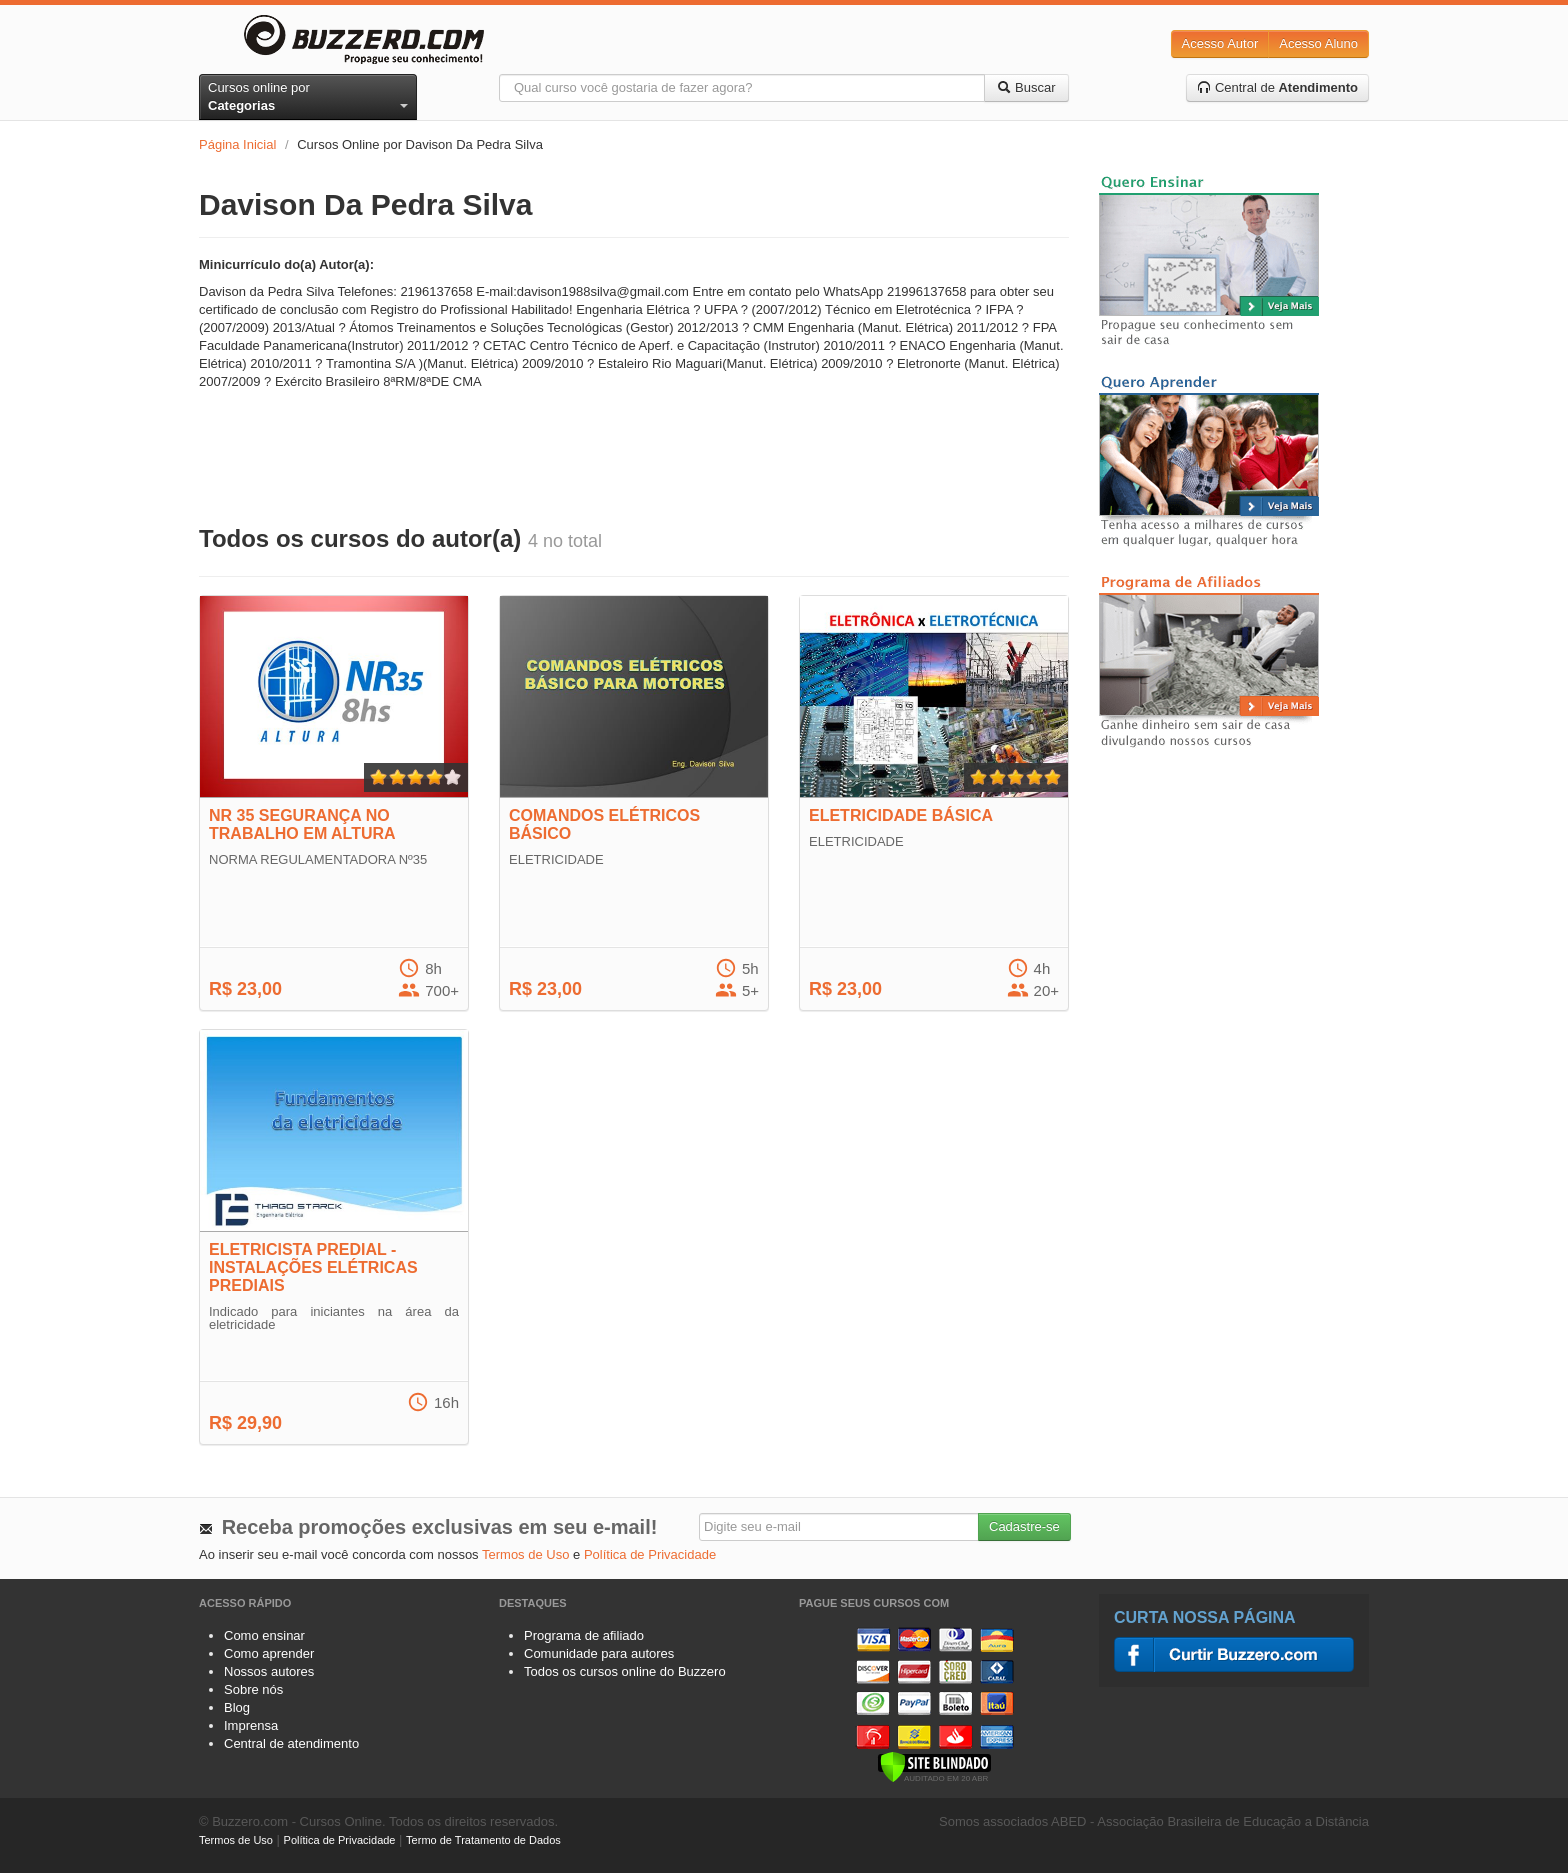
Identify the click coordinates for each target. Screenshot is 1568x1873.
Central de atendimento (291, 1743)
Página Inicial (237, 144)
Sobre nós (253, 1689)
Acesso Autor (1220, 43)
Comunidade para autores (599, 1653)
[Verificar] (934, 1765)
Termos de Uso (525, 1554)
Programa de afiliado (584, 1635)
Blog (237, 1707)
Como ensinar (264, 1635)
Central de (1277, 87)
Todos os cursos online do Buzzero (625, 1671)
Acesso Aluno (1318, 43)
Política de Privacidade (650, 1554)
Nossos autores (269, 1671)
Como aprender (269, 1653)
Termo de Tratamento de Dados (483, 1840)
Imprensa (251, 1725)
